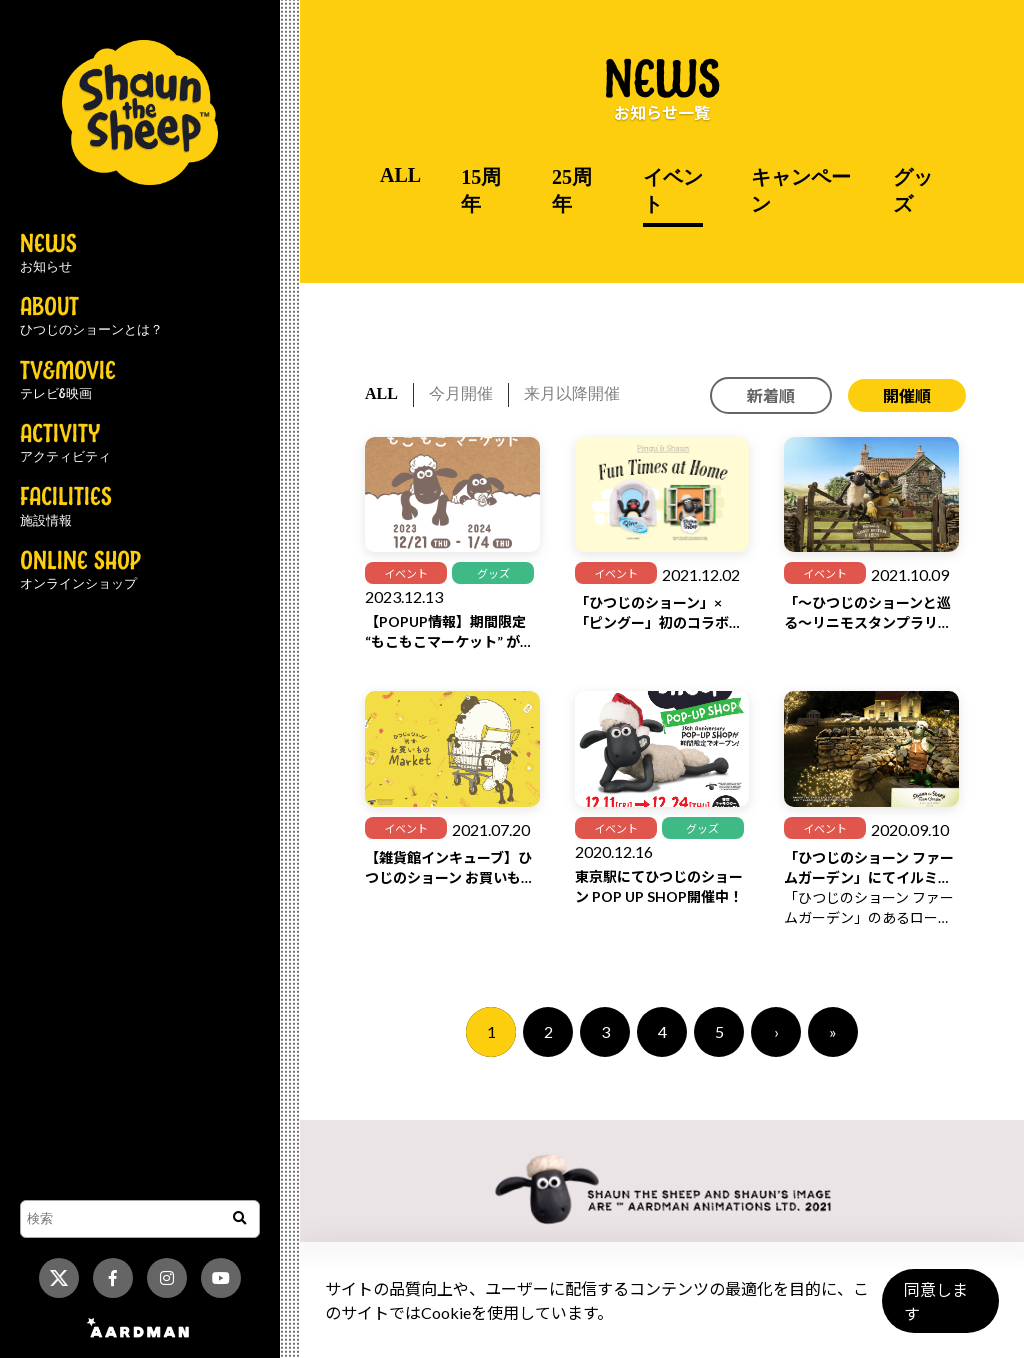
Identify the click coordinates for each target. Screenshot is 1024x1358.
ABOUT (91, 317)
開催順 (907, 395)
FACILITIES (66, 507)
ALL (400, 175)
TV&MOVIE (68, 381)
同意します (935, 1309)
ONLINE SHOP (80, 571)
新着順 (771, 395)
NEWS (48, 254)
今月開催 (461, 393)
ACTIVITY (65, 444)
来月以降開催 (572, 393)
